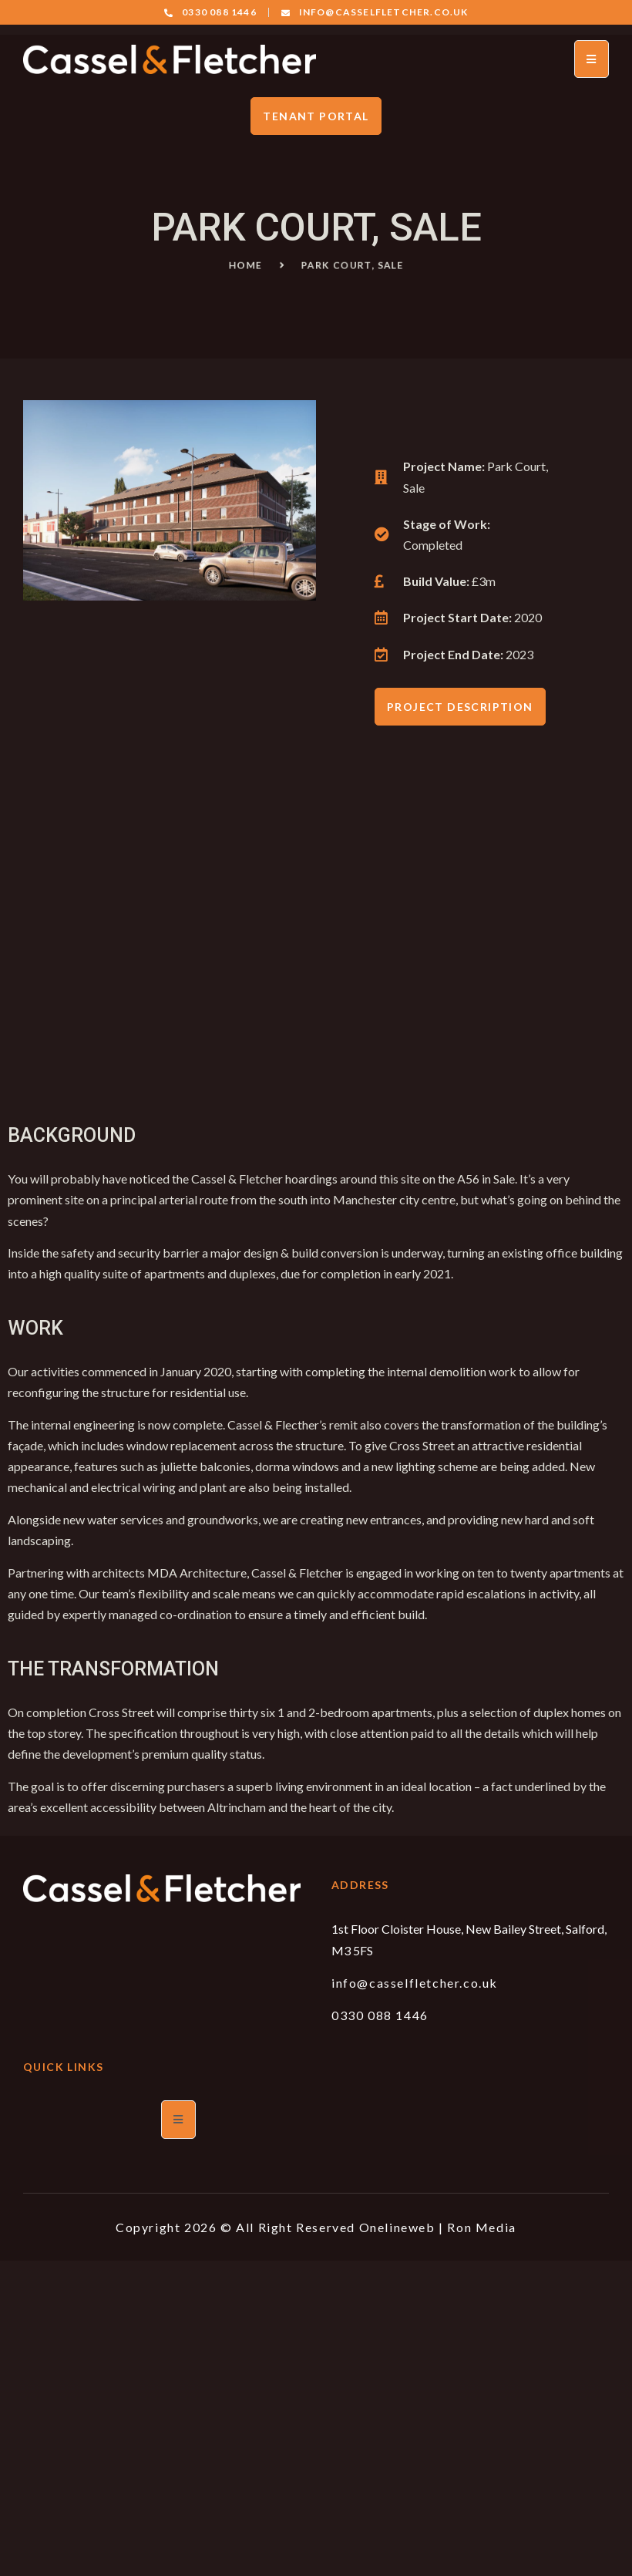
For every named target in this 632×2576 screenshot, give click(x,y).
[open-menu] (591, 59)
